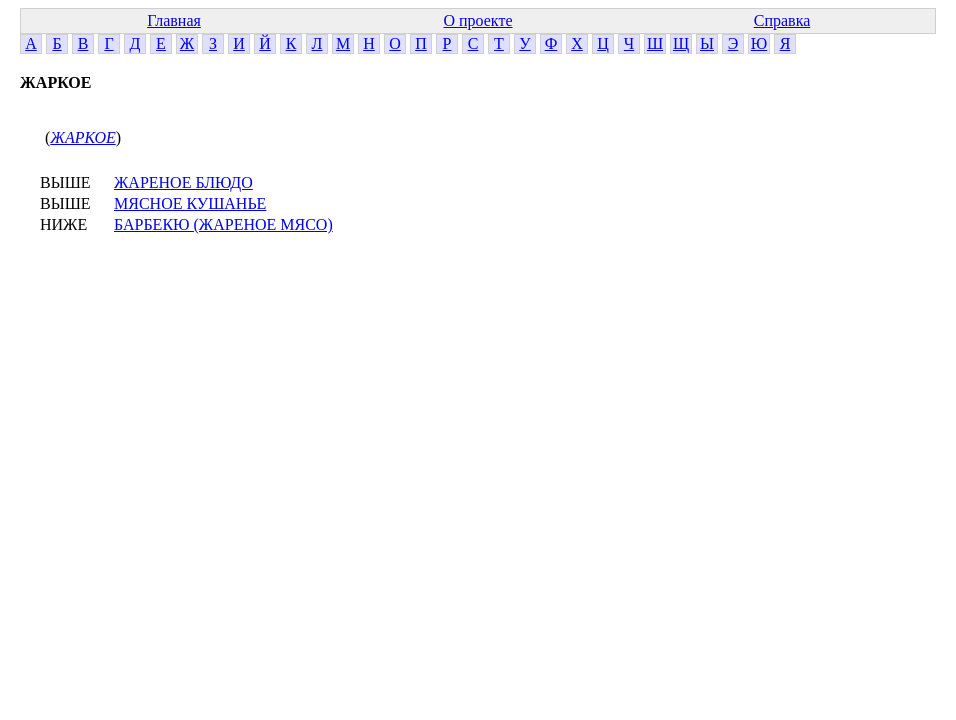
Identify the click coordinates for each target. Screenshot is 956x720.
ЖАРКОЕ (82, 137)
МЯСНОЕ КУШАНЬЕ (190, 203)
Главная (174, 20)
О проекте (477, 20)
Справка (782, 20)
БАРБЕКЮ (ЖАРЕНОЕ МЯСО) (223, 224)
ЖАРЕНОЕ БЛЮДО (183, 182)
